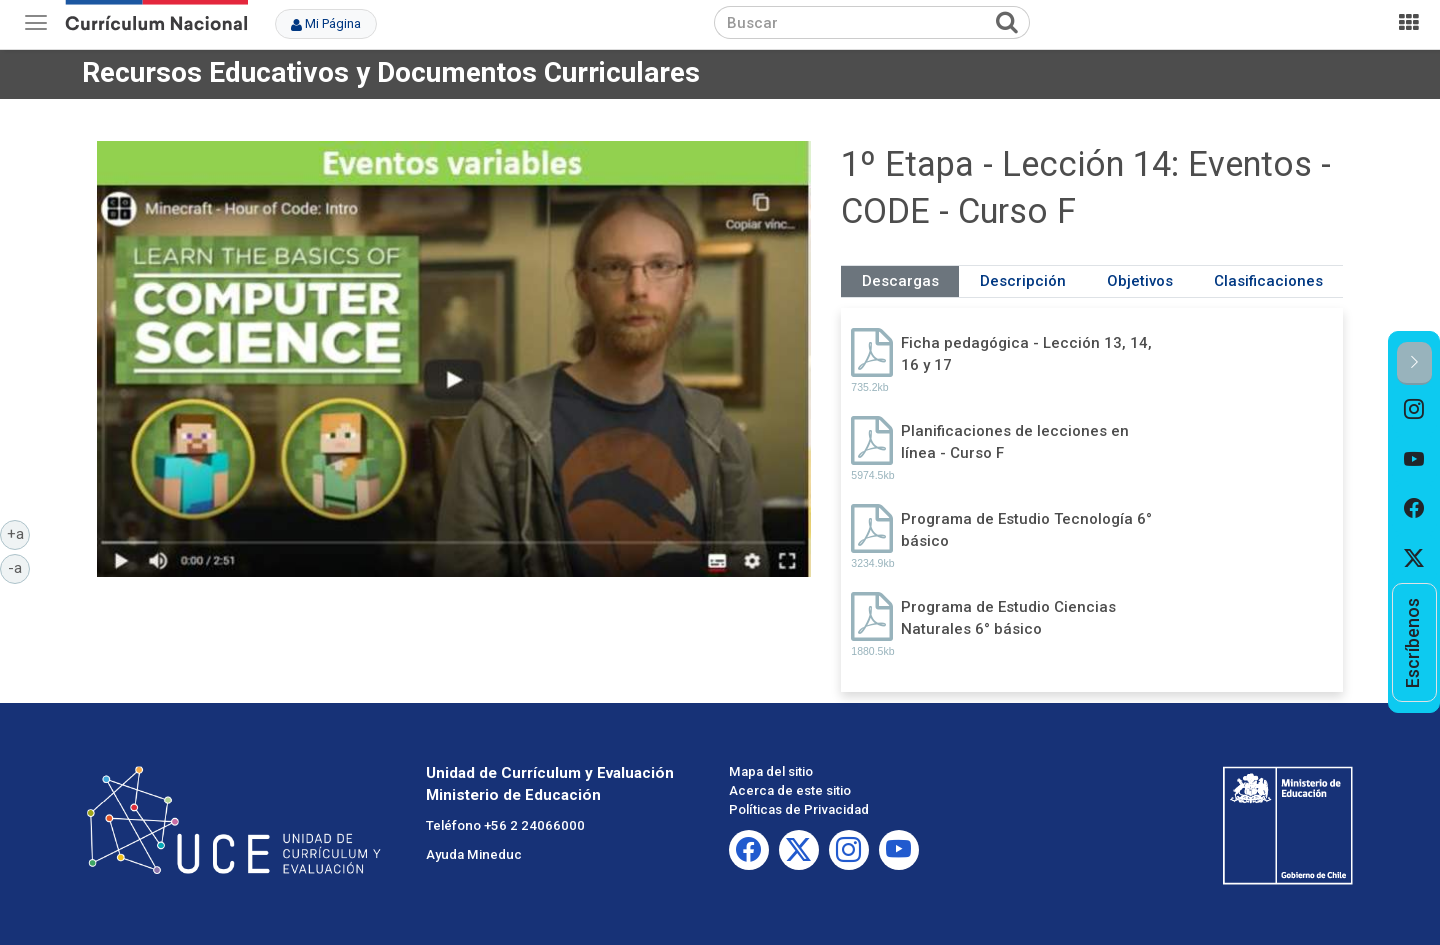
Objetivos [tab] (1140, 281)
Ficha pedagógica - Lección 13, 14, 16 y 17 (1026, 353)
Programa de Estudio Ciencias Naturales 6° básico (1008, 617)
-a (19, 567)
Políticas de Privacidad (799, 809)
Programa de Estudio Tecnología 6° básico (1026, 529)
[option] (1414, 410)
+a (19, 533)
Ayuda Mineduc (474, 854)
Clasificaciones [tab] (1268, 281)
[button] (1414, 363)
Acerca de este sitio (790, 790)
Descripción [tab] (1023, 281)
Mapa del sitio (771, 771)
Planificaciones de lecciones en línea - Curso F (1015, 441)
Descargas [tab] (900, 281)
